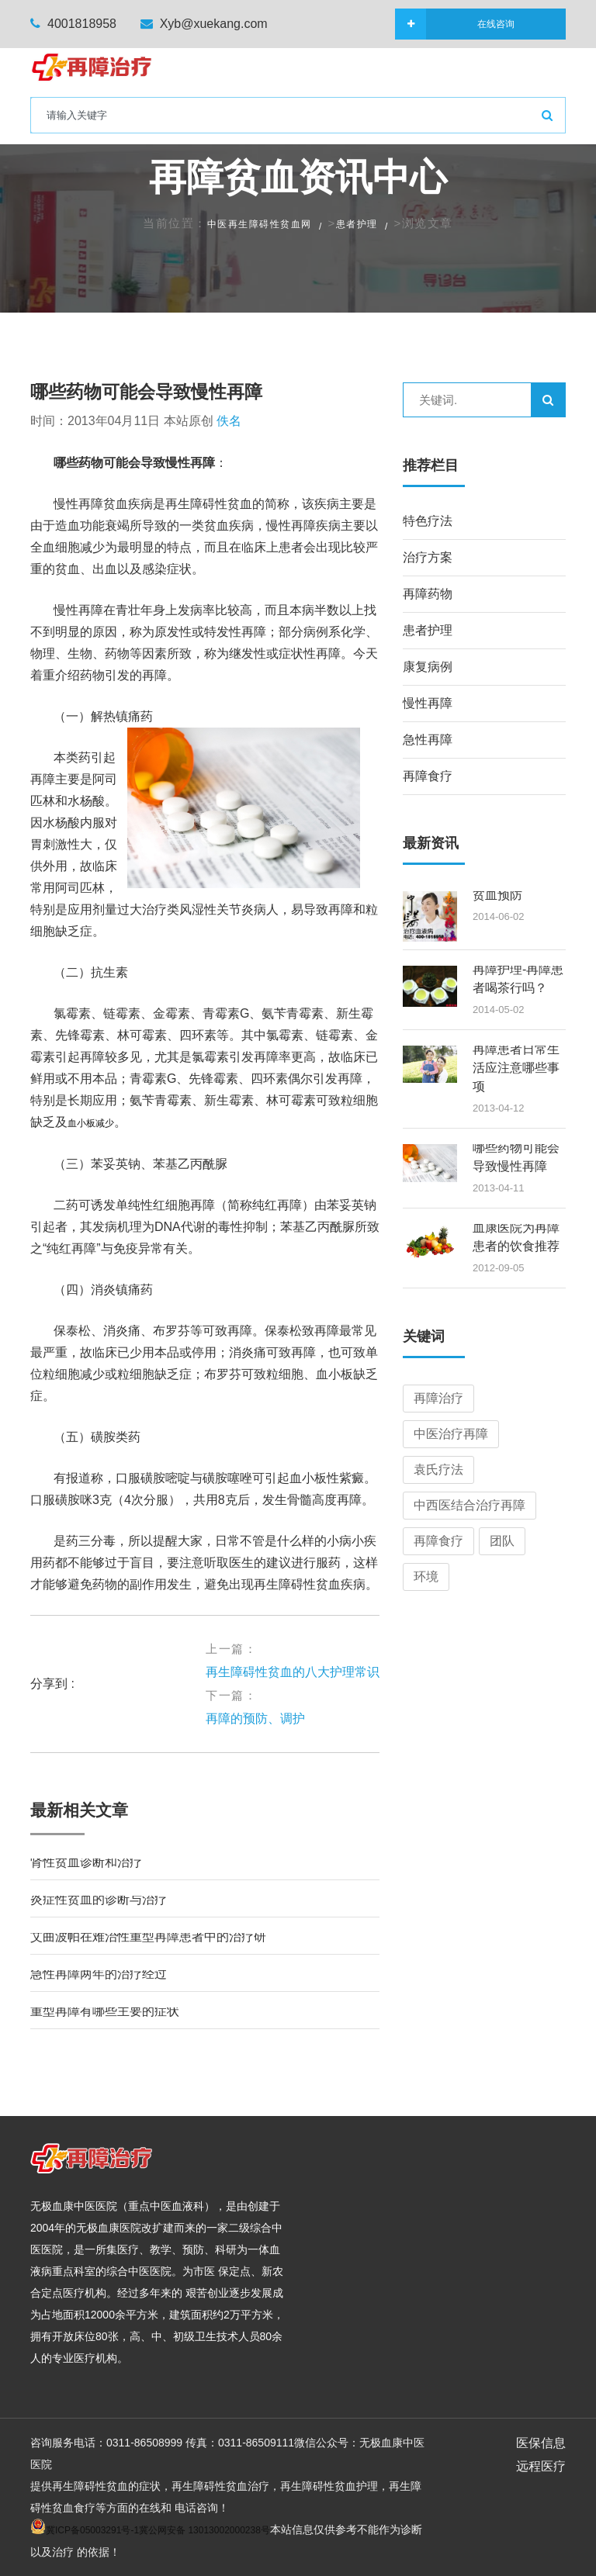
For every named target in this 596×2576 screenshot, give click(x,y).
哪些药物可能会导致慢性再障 (146, 391)
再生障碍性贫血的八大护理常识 (292, 1672)
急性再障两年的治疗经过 (98, 1973)
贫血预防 (497, 894)
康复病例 (427, 666)
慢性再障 (427, 703)
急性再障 (427, 739)
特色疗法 (427, 520)
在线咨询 (470, 24)
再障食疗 (427, 776)
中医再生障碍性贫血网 (259, 224)
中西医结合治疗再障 (469, 1505)
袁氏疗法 (438, 1469)
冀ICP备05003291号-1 (92, 2530)
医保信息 (541, 2443)
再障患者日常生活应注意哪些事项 (516, 1068)
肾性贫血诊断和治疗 (86, 1862)
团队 (502, 1540)
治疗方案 (427, 557)
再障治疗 (438, 1398)
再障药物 (427, 593)
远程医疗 (541, 2466)
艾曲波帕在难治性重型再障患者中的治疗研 (148, 1936)
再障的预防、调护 (255, 1718)
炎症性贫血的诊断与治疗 (98, 1899)
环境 (426, 1576)
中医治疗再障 (451, 1433)
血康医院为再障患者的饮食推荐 (516, 1237)
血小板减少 (91, 1123)
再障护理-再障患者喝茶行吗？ (518, 978)
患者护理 (357, 224)
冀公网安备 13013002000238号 (204, 2530)
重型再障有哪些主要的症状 (104, 2011)
